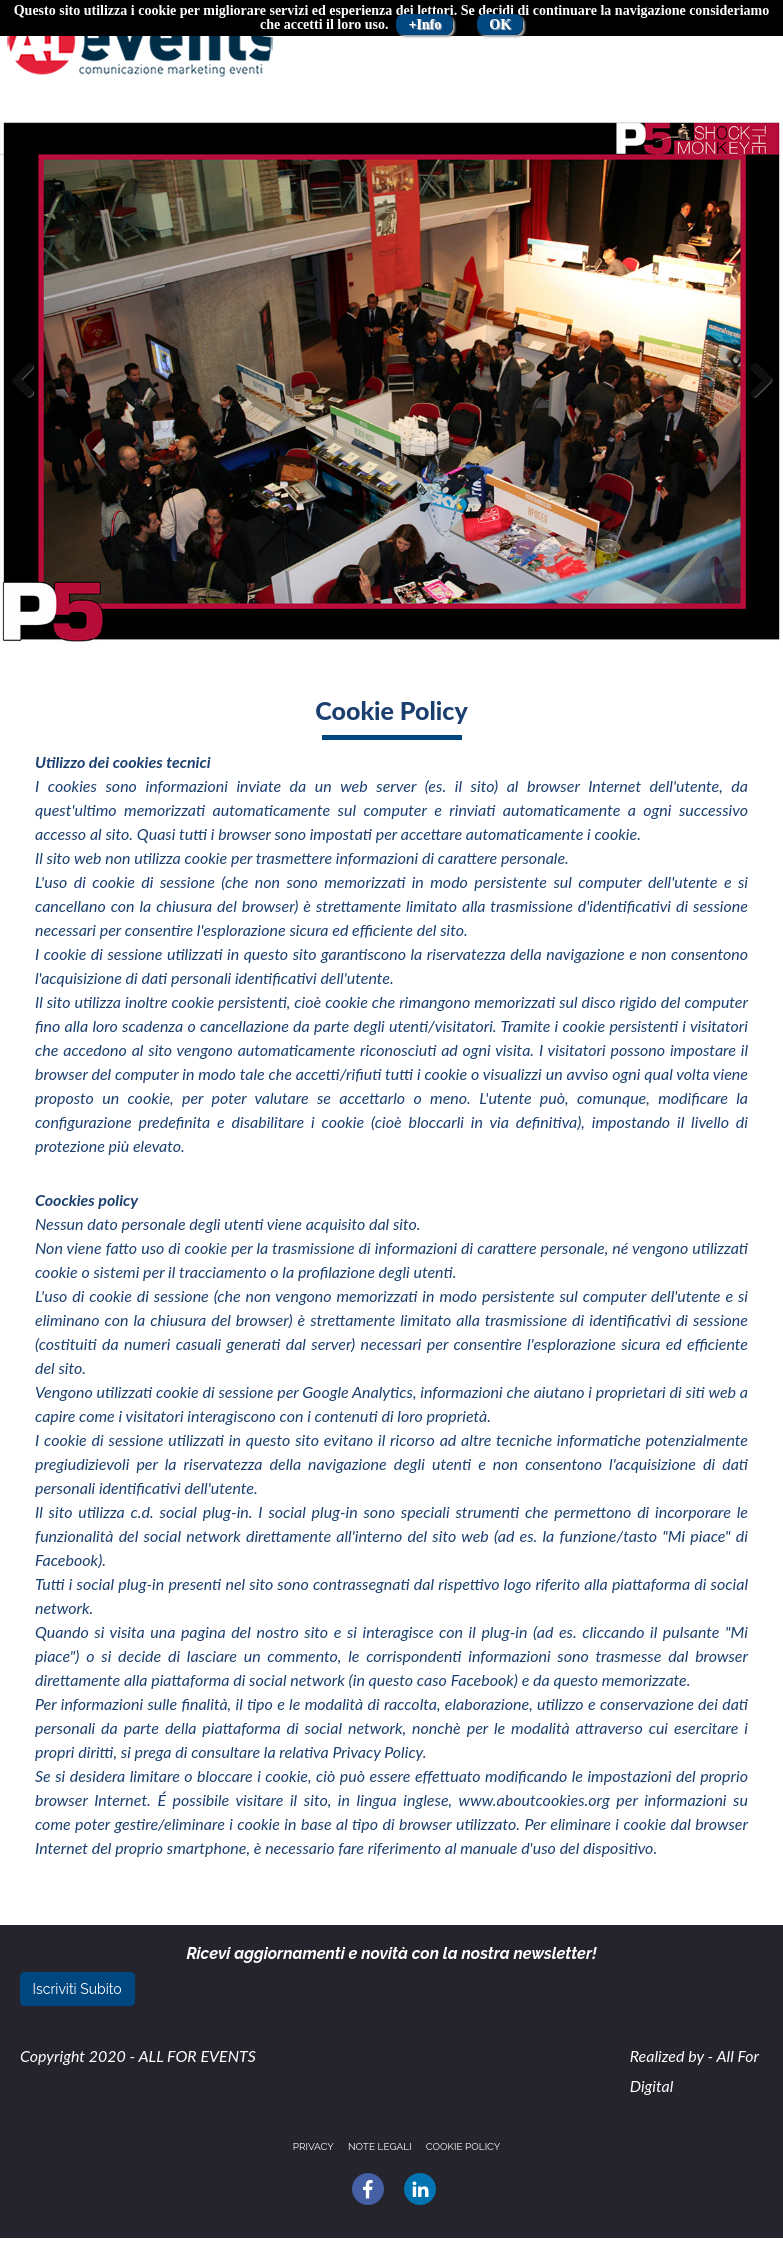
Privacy (313, 2146)
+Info (424, 24)
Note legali (380, 2146)
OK (500, 24)
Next (756, 400)
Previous (30, 400)
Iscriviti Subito (77, 1989)
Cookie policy (463, 2146)
